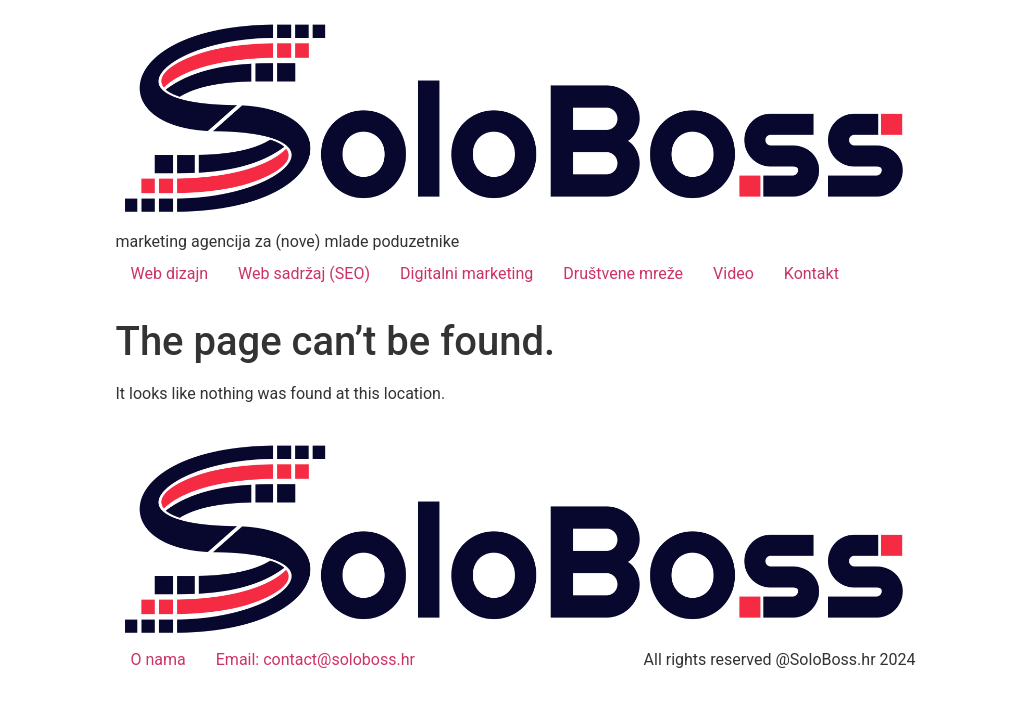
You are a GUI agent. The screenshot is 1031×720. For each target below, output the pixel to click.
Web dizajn (170, 273)
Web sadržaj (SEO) (304, 273)
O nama (158, 659)
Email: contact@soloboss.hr (315, 659)
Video (733, 273)
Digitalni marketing (466, 273)
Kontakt (811, 273)
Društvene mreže (623, 273)
